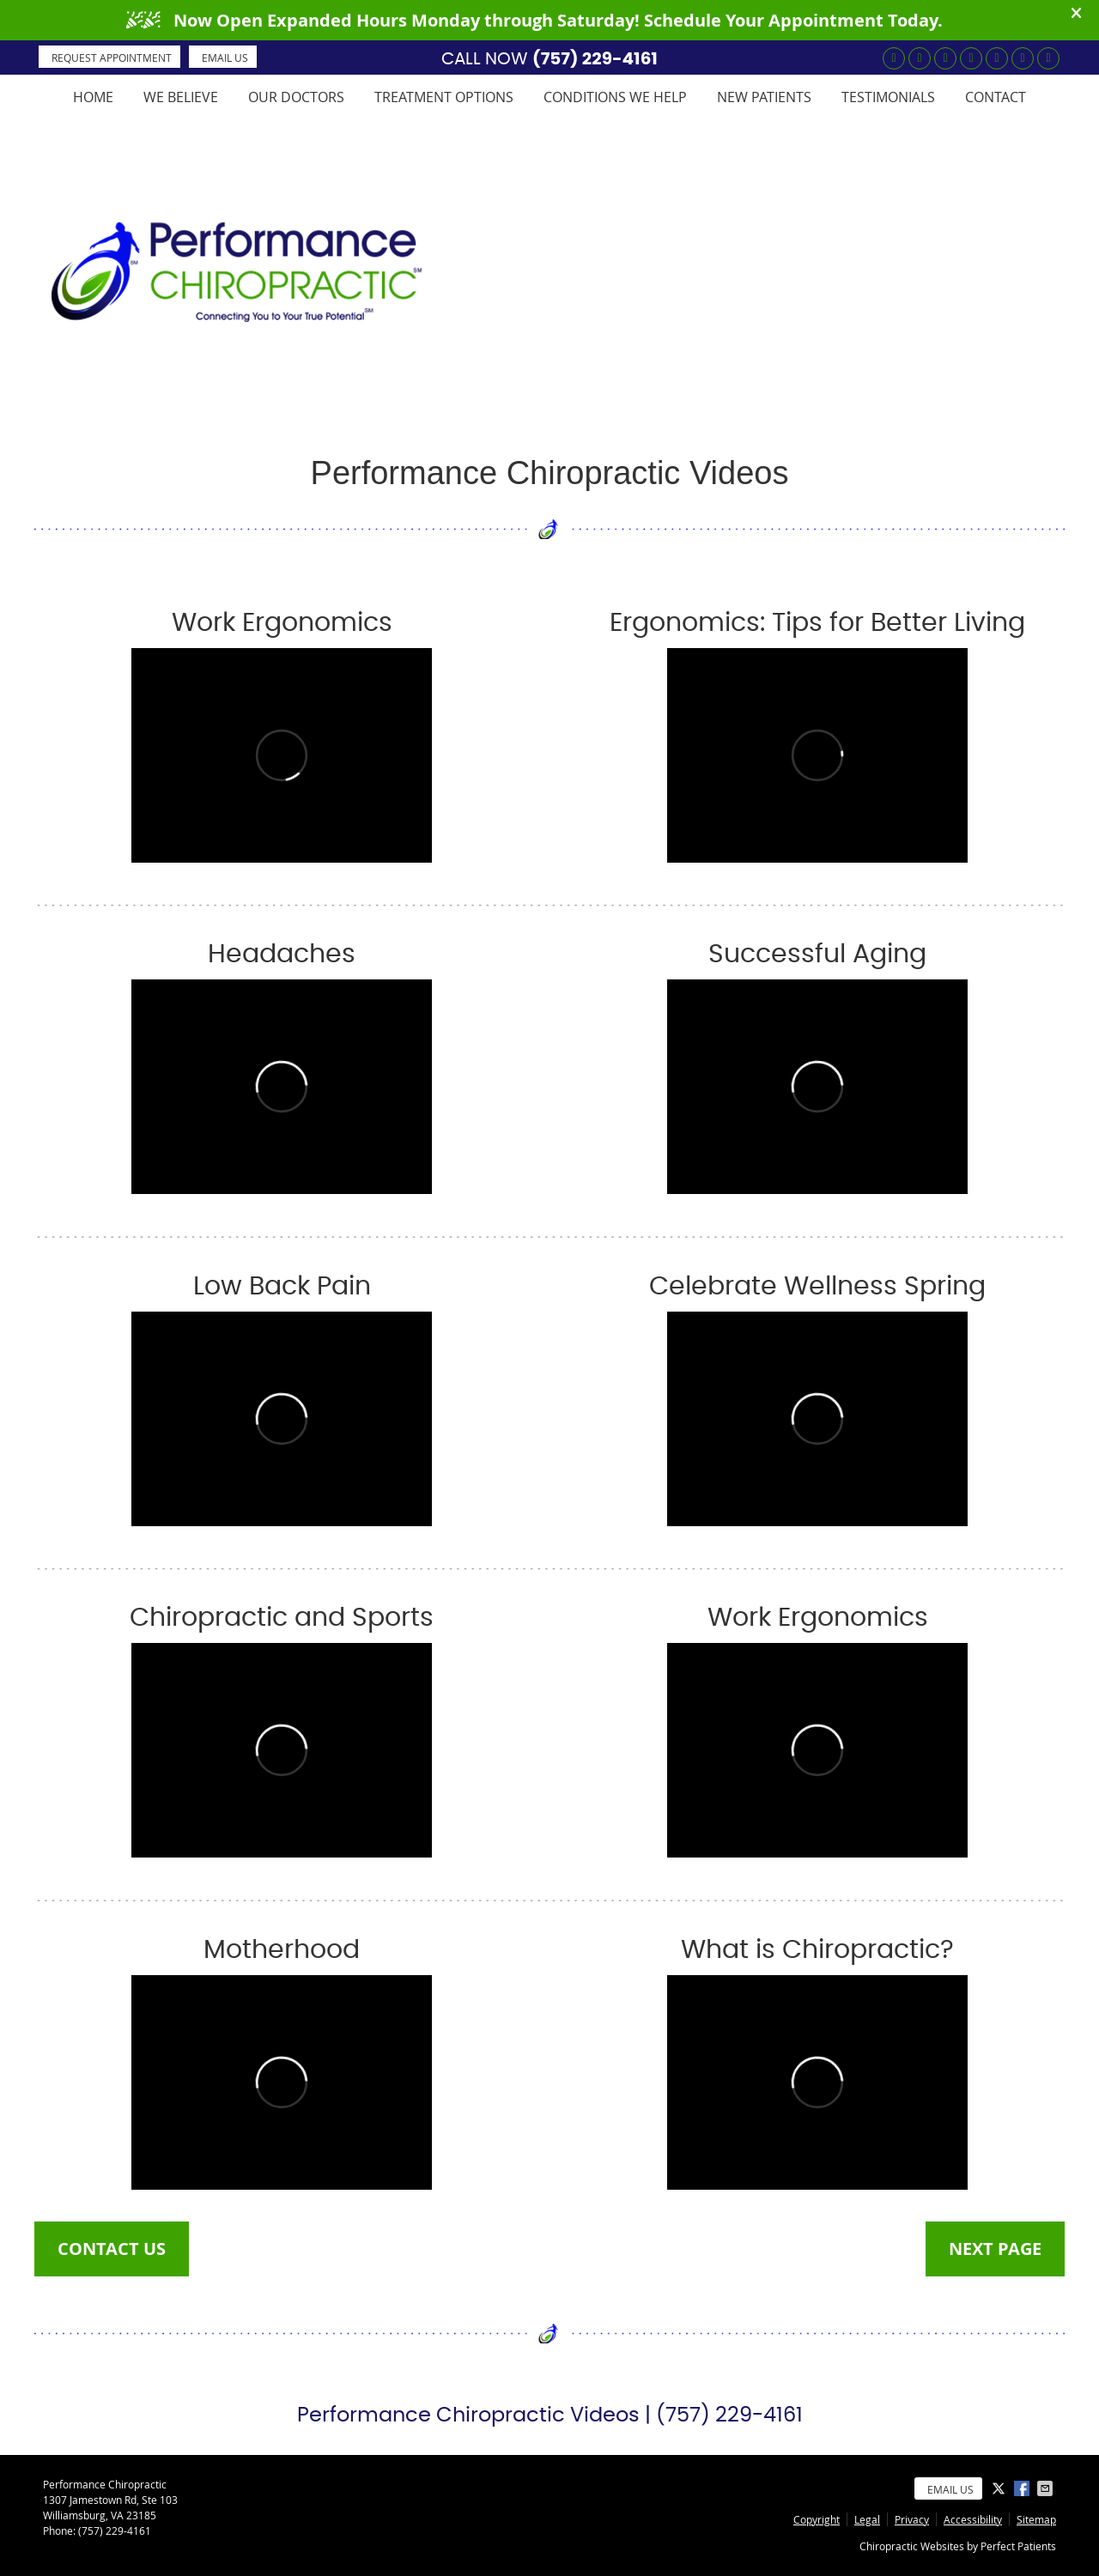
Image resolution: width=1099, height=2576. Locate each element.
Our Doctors (296, 97)
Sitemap (1036, 2519)
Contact (995, 97)
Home (93, 97)
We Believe (180, 97)
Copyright (816, 2519)
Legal (867, 2519)
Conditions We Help (615, 97)
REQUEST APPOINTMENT (112, 57)
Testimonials (888, 97)
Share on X (1000, 2488)
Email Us (225, 57)
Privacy (912, 2519)
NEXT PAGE (995, 2248)
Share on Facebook (1023, 2488)
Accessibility (973, 2519)
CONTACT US (112, 2248)
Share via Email (1046, 2488)
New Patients (764, 97)
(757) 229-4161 (595, 58)
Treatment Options (443, 97)
